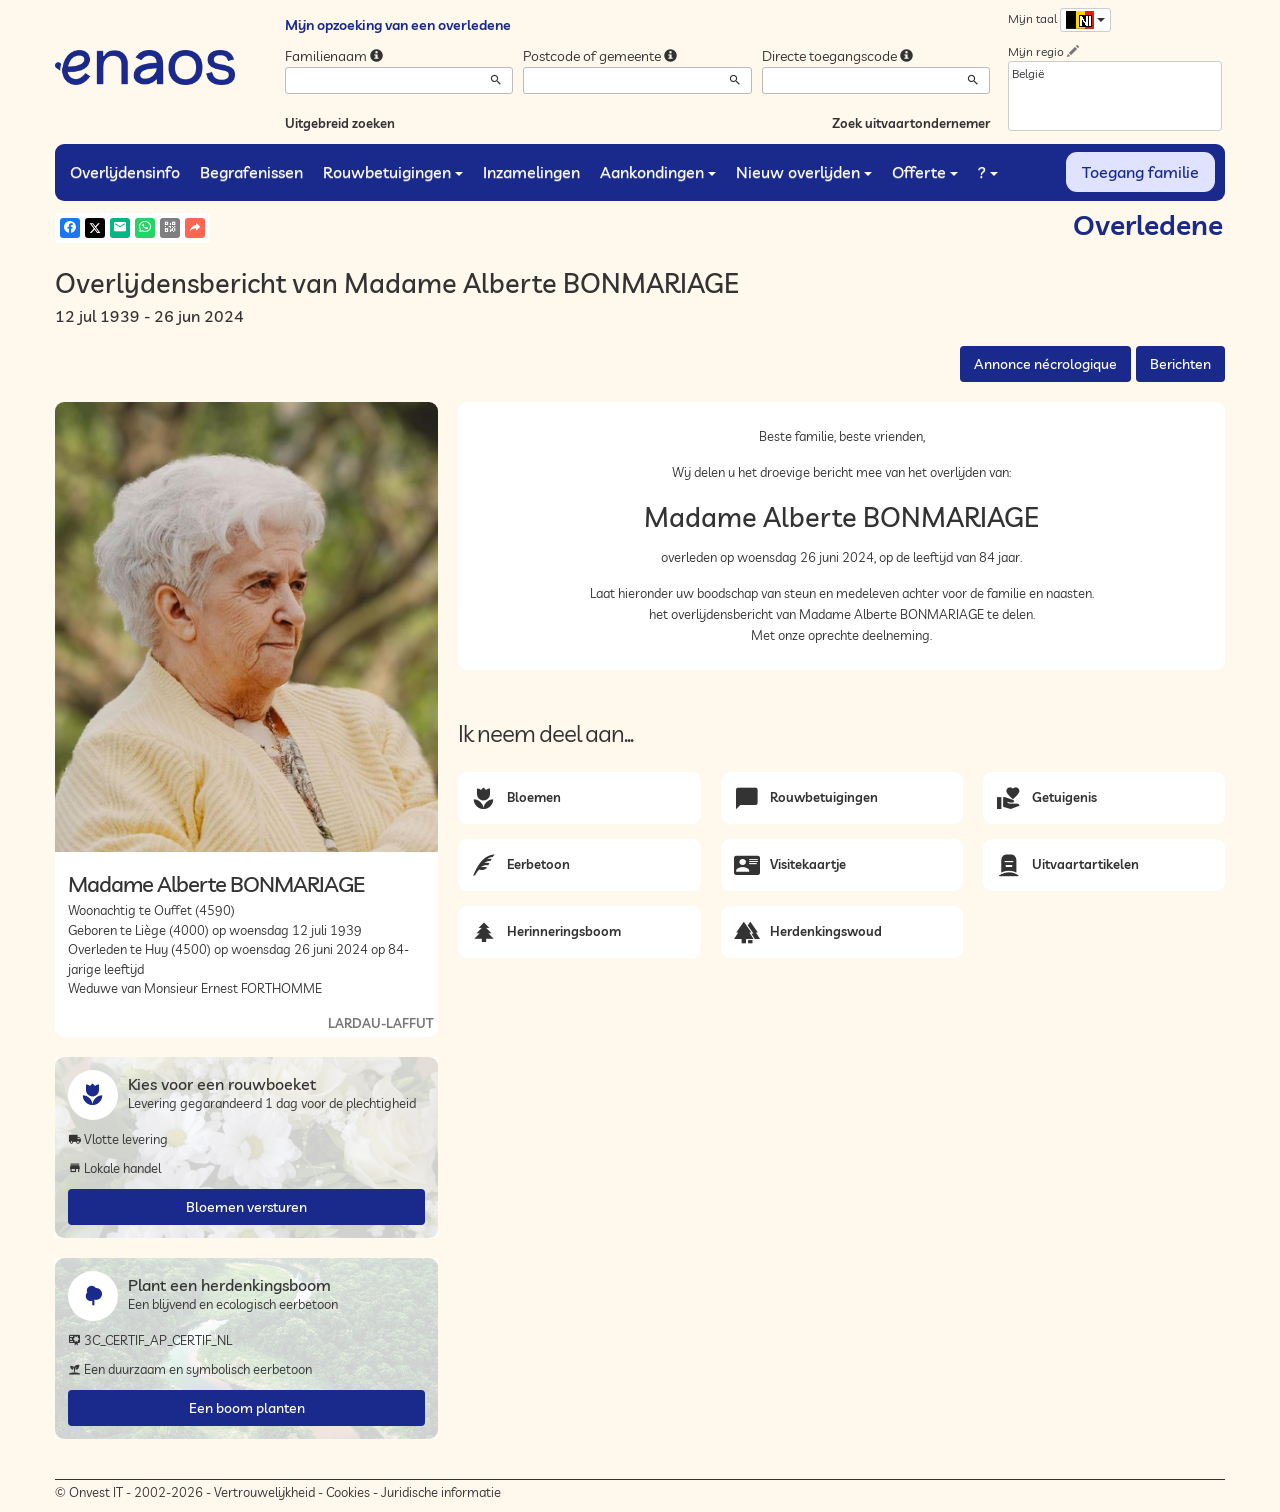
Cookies (348, 1492)
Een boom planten (247, 1408)
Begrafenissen (251, 172)
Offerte (925, 172)
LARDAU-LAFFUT (380, 1023)
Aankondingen (658, 172)
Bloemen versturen (246, 1207)
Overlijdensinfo (125, 172)
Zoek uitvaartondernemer (911, 123)
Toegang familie (1140, 172)
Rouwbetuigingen (393, 172)
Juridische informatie (441, 1492)
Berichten (1180, 364)
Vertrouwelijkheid (264, 1492)
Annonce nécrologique (1045, 364)
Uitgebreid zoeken (340, 123)
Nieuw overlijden (804, 172)
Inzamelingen (531, 172)
